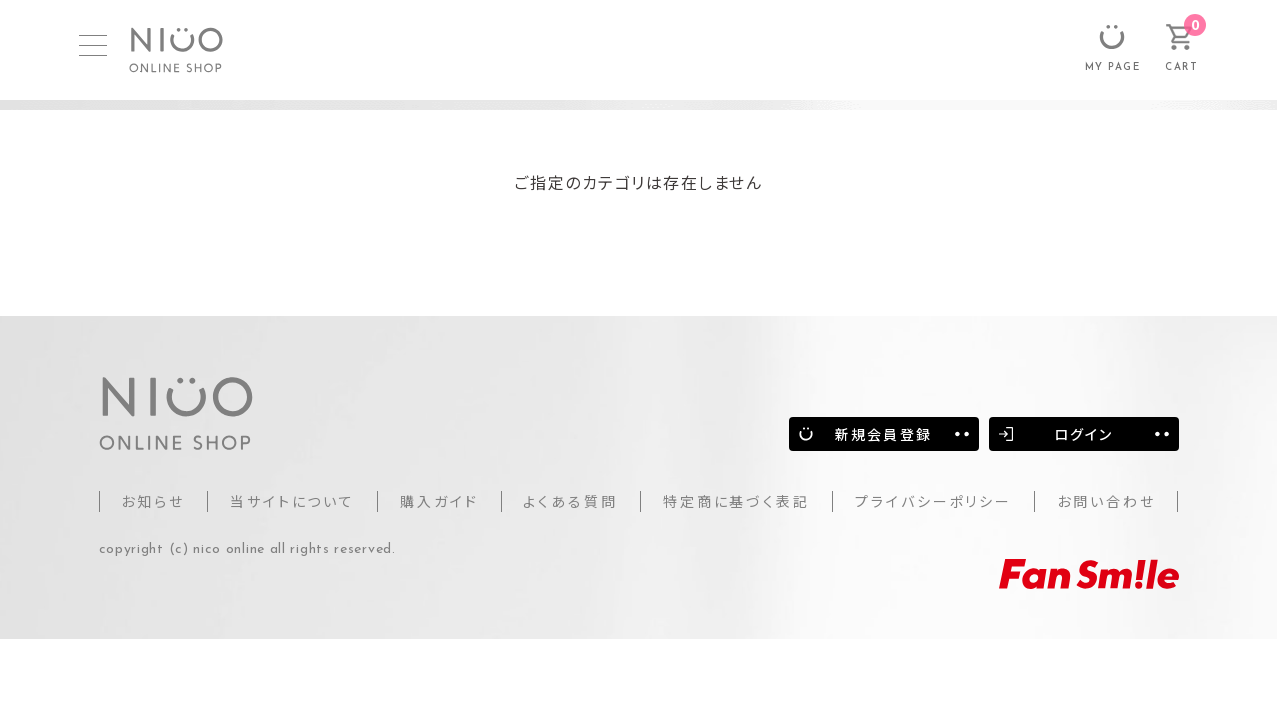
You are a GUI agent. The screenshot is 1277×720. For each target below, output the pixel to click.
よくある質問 (570, 501)
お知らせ (153, 501)
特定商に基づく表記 (736, 501)
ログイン (1083, 434)
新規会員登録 (883, 434)
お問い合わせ (1106, 501)
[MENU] (93, 45)
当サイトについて (293, 501)
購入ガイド (439, 501)
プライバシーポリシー (933, 501)
